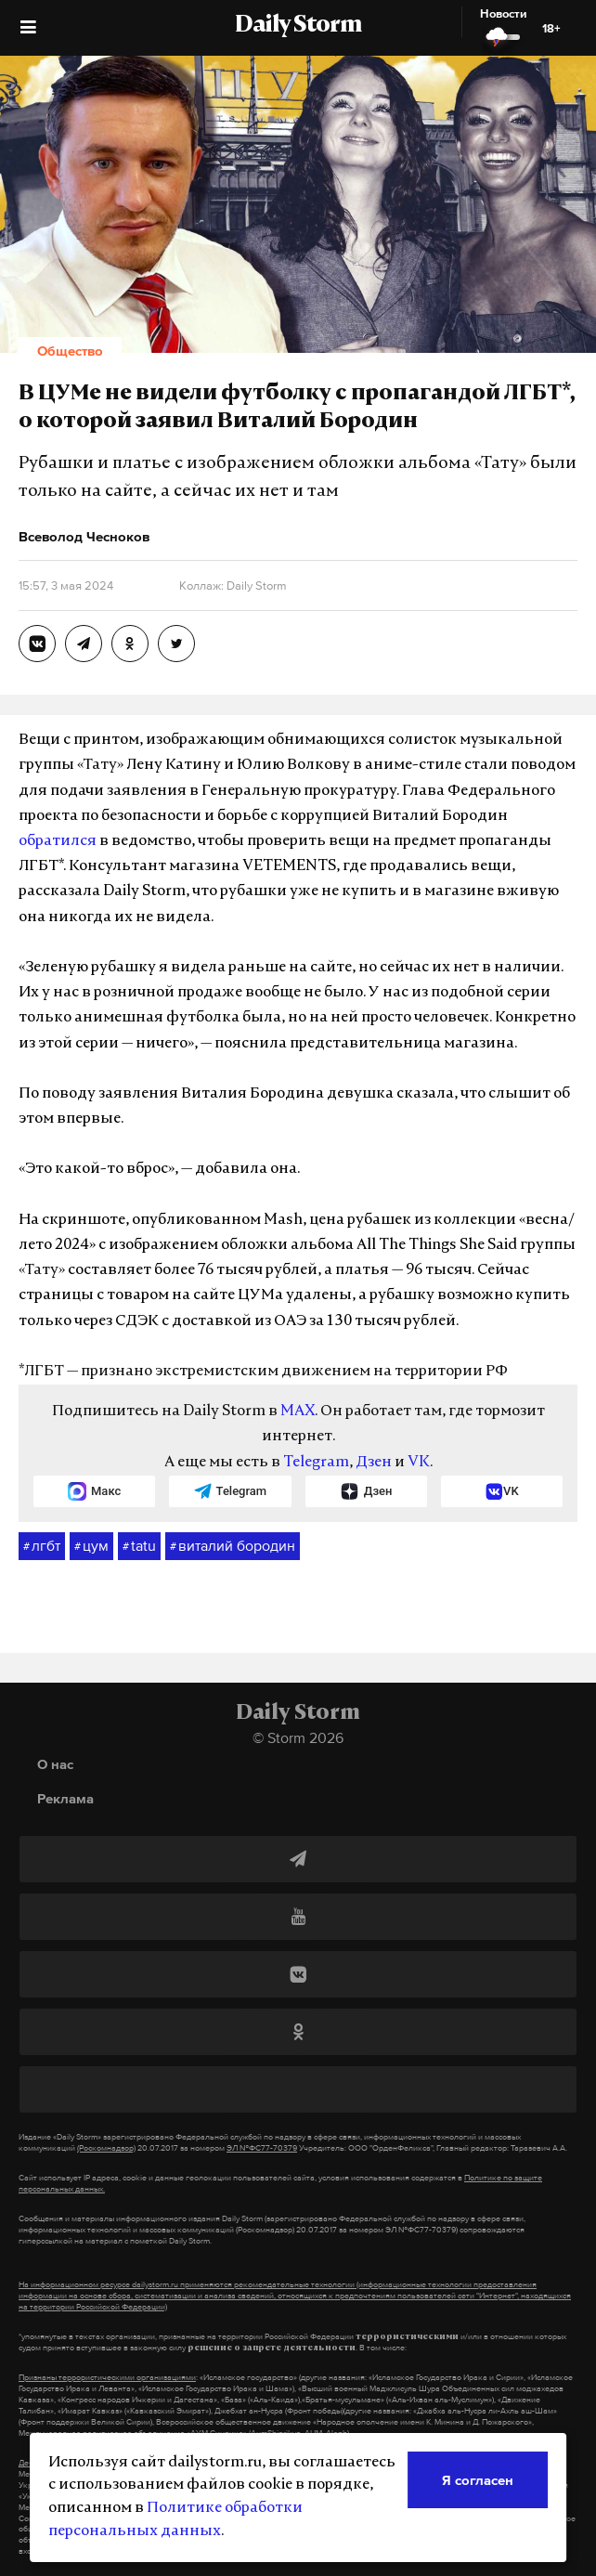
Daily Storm (298, 26)
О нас (55, 1764)
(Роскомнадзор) (106, 2148)
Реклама (65, 1798)
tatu (139, 1546)
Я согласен (477, 2480)
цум (91, 1546)
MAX (297, 1411)
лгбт (41, 1546)
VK (419, 1462)
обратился (58, 841)
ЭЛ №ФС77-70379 (262, 2148)
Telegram (316, 1462)
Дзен (374, 1462)
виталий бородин (232, 1546)
